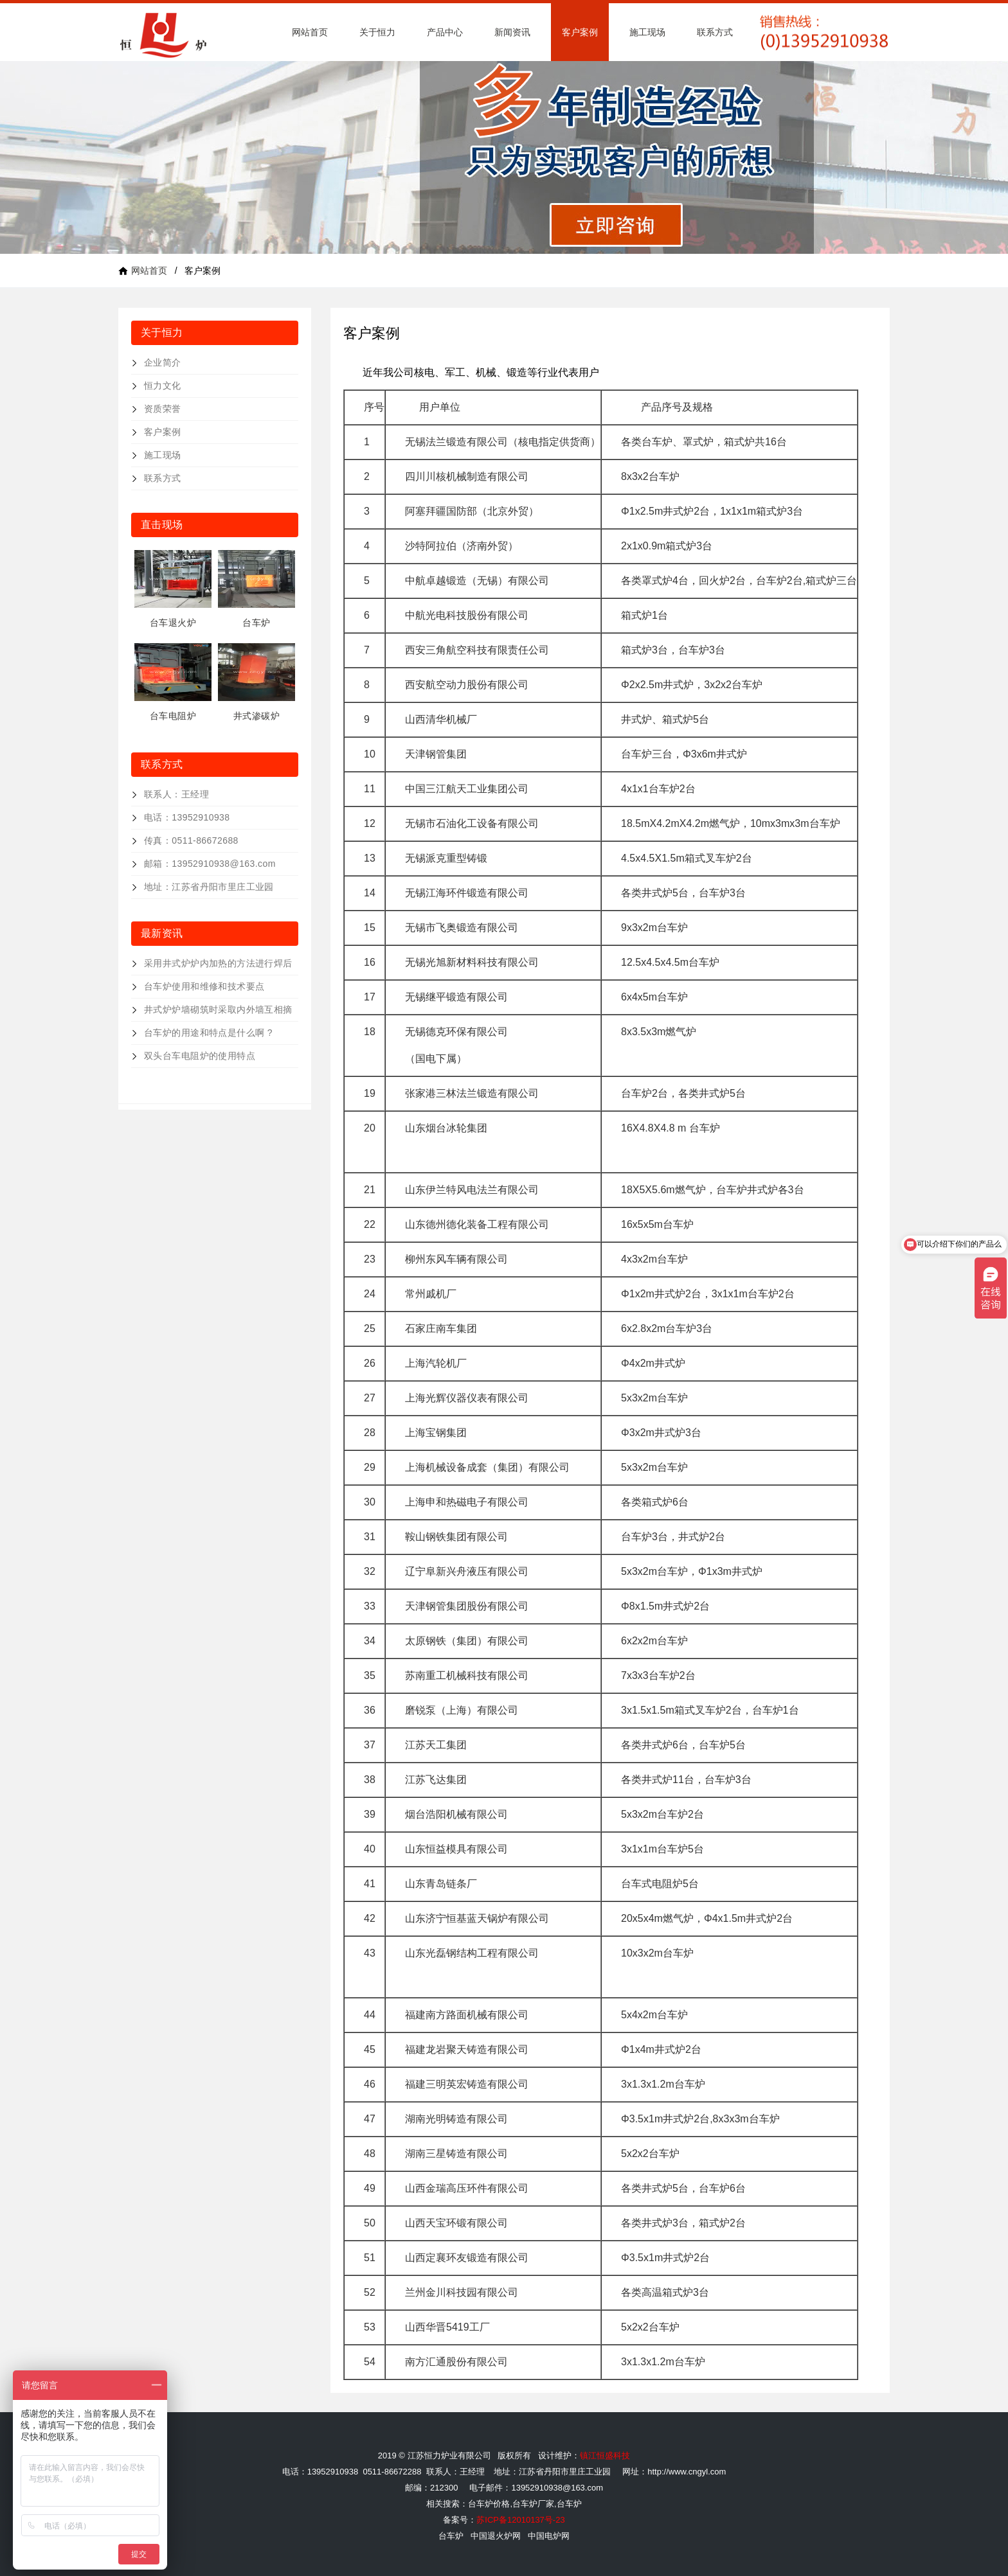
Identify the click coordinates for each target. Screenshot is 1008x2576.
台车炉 (256, 622)
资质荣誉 (162, 409)
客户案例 (580, 32)
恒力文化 (162, 385)
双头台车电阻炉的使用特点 (199, 1056)
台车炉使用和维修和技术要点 (204, 986)
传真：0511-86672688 (191, 840)
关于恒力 (377, 32)
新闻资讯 (512, 32)
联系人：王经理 (176, 794)
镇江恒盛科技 (605, 2455)
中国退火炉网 (496, 2536)
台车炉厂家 (533, 2504)
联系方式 (715, 32)
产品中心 (445, 32)
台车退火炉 (173, 622)
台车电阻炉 (173, 716)
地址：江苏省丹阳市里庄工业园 (209, 887)
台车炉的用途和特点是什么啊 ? (208, 1032)
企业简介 (162, 362)
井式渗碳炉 (256, 716)
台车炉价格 (489, 2504)
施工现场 (647, 32)
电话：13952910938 (187, 817)
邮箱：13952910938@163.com (210, 863)
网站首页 (310, 32)
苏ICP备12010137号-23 (520, 2520)
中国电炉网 (549, 2536)
